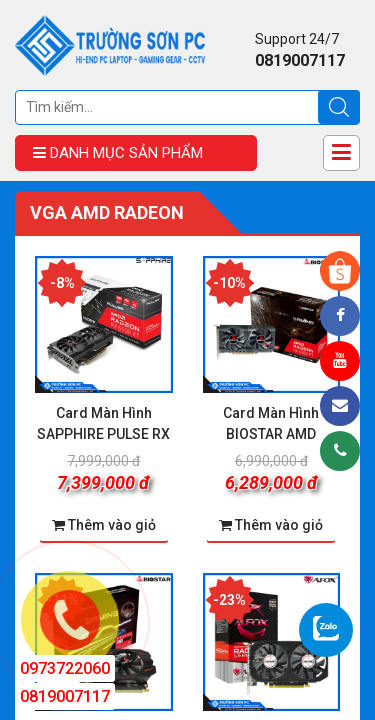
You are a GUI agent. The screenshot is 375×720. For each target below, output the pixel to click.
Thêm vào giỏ (271, 525)
